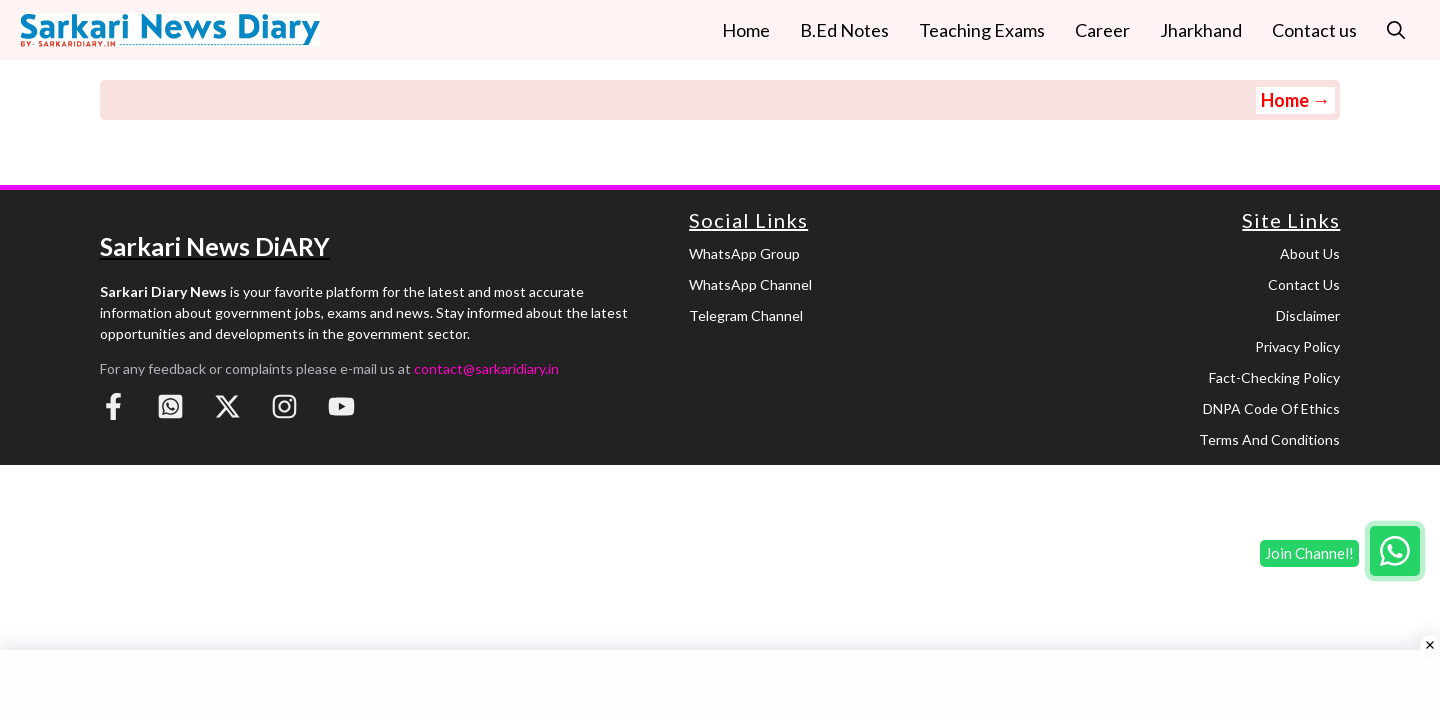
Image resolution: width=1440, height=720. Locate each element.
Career (1102, 30)
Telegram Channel (746, 315)
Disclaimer (1308, 315)
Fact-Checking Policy (1274, 377)
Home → (1295, 100)
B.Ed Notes (844, 30)
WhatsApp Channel (750, 284)
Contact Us (1304, 284)
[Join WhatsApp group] (1395, 551)
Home (746, 30)
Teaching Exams (982, 30)
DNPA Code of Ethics (1271, 408)
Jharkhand (1201, 30)
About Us (1310, 253)
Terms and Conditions (1269, 439)
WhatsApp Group (744, 253)
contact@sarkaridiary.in (486, 368)
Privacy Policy (1297, 346)
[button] (1396, 30)
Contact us (1314, 30)
